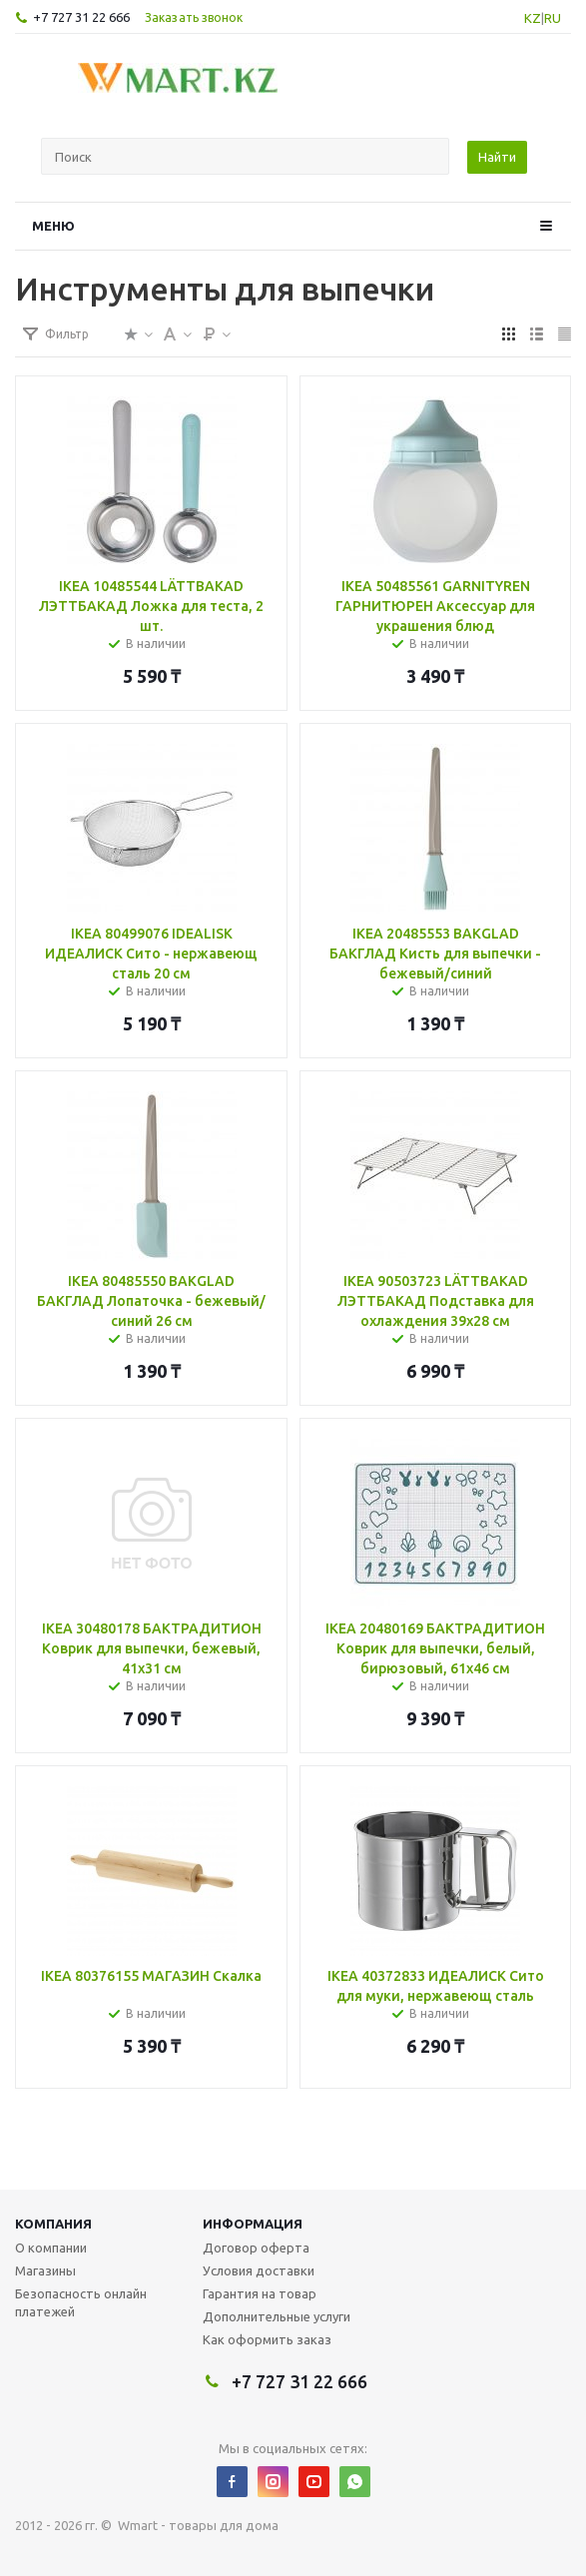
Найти (497, 157)
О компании (51, 2247)
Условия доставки (258, 2270)
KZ (532, 18)
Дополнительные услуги (276, 2316)
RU (552, 18)
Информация (252, 2224)
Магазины (45, 2270)
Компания (53, 2224)
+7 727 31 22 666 (81, 17)
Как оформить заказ (267, 2339)
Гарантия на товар (259, 2293)
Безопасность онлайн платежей (81, 2302)
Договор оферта (256, 2247)
